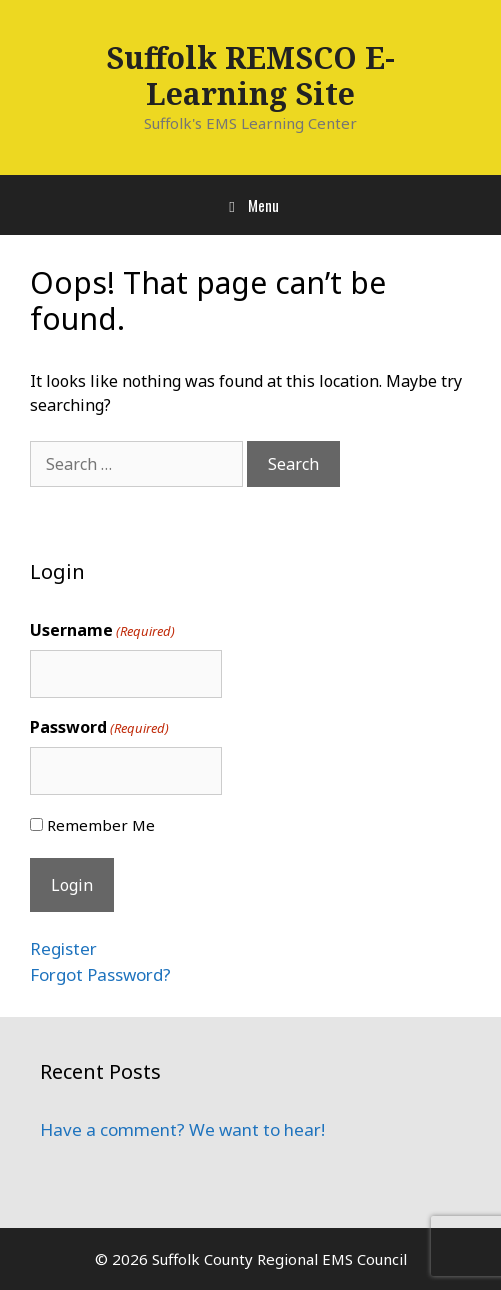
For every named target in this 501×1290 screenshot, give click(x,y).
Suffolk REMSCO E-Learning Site (250, 75)
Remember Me (101, 825)
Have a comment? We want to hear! (182, 1129)
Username (102, 630)
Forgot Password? (100, 974)
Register (63, 948)
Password (99, 727)
